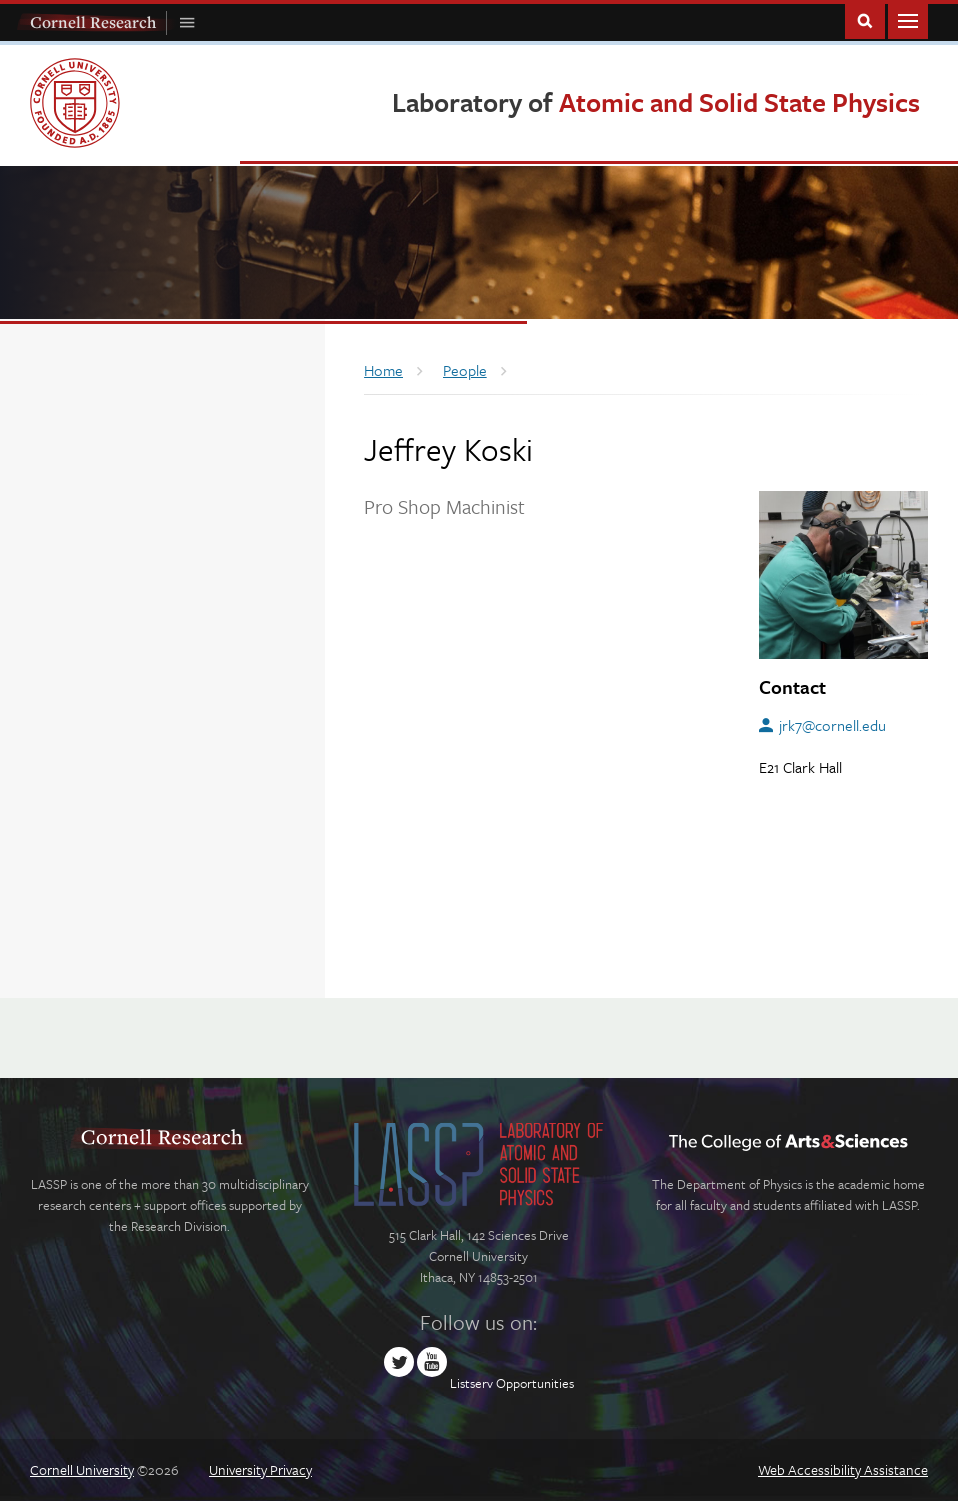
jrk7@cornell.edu (832, 725)
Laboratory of (656, 102)
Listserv (471, 1383)
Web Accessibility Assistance (843, 1469)
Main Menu (908, 19)
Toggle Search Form (865, 19)
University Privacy (260, 1469)
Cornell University (82, 1469)
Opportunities (535, 1383)
